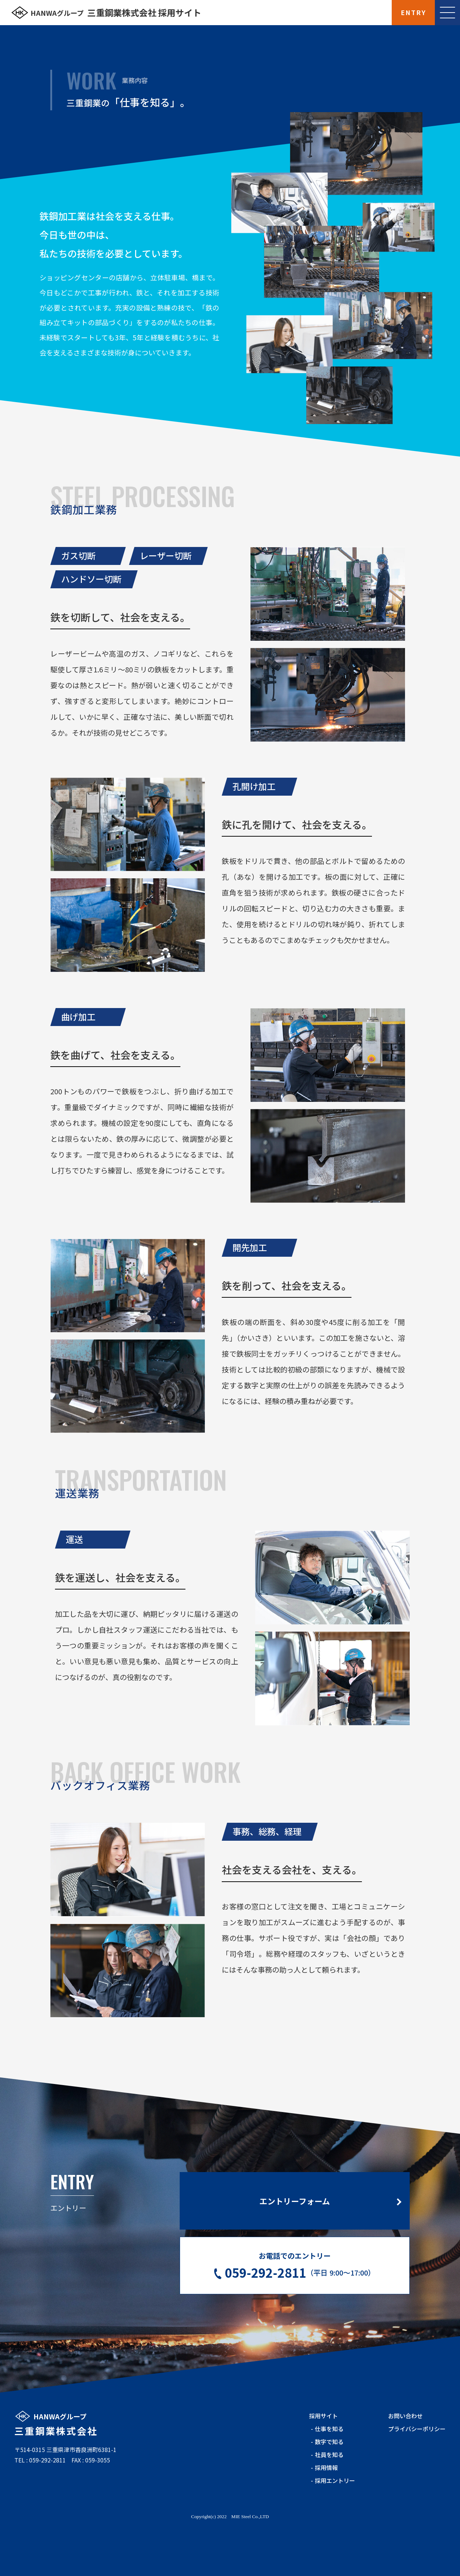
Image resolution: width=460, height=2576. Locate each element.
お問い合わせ (405, 2454)
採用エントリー (335, 2519)
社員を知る (329, 2493)
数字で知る (329, 2480)
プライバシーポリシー (417, 2467)
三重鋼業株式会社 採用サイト (116, 12)
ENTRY (413, 12)
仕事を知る (329, 2467)
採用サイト (323, 2454)
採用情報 (326, 2506)
